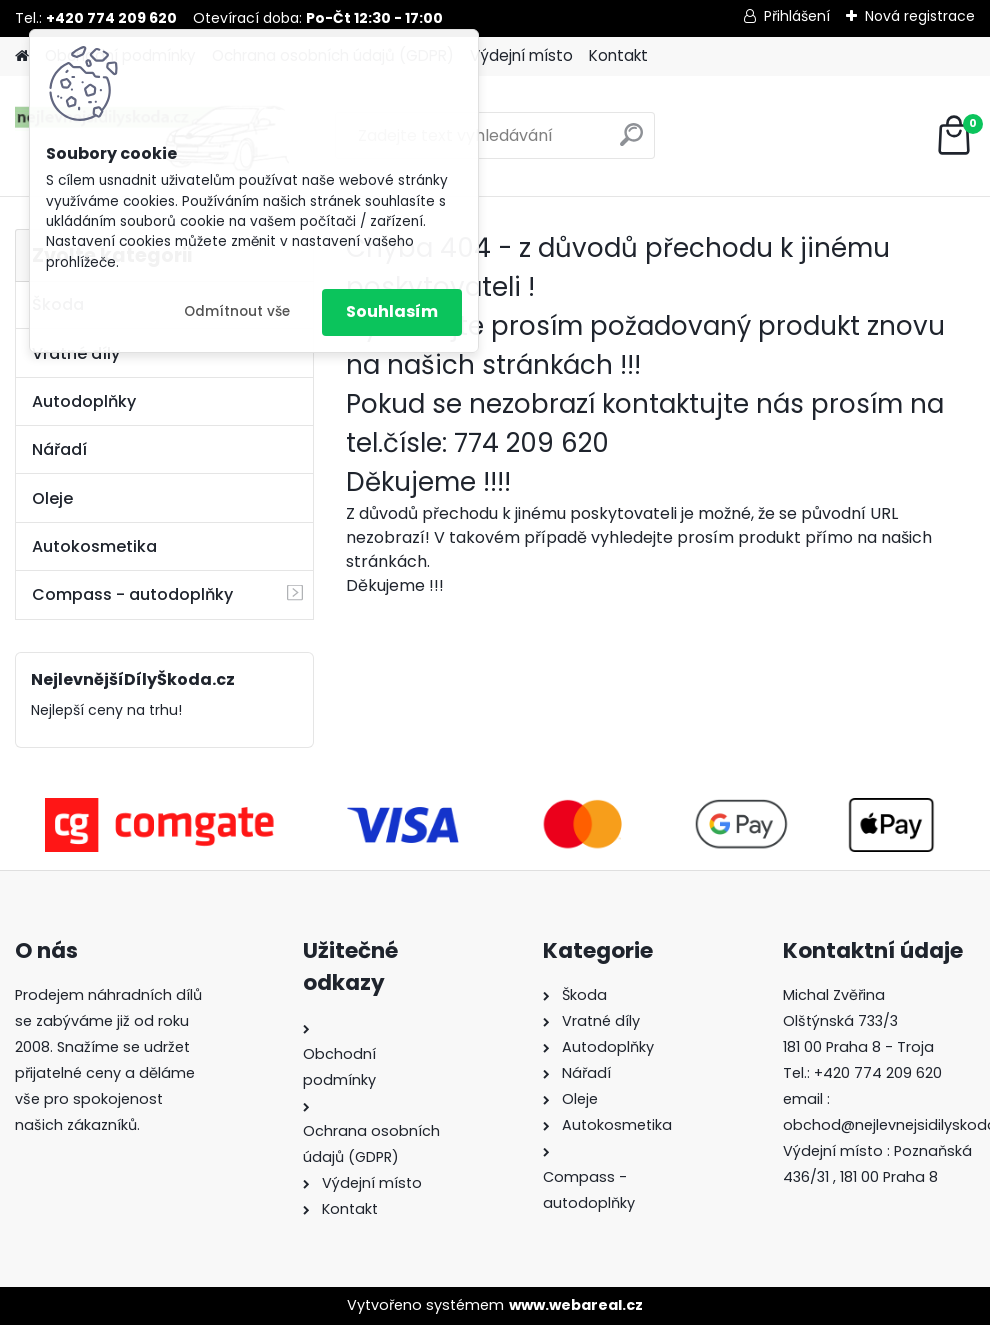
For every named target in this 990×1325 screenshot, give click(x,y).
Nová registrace (920, 16)
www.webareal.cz (576, 1305)
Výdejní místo (521, 55)
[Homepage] (22, 56)
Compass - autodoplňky (132, 594)
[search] (631, 142)
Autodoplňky (84, 401)
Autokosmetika (94, 546)
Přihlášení (797, 16)
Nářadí (59, 449)
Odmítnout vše (237, 311)
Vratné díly (76, 353)
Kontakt (618, 55)
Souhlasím (392, 311)
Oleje (52, 498)
